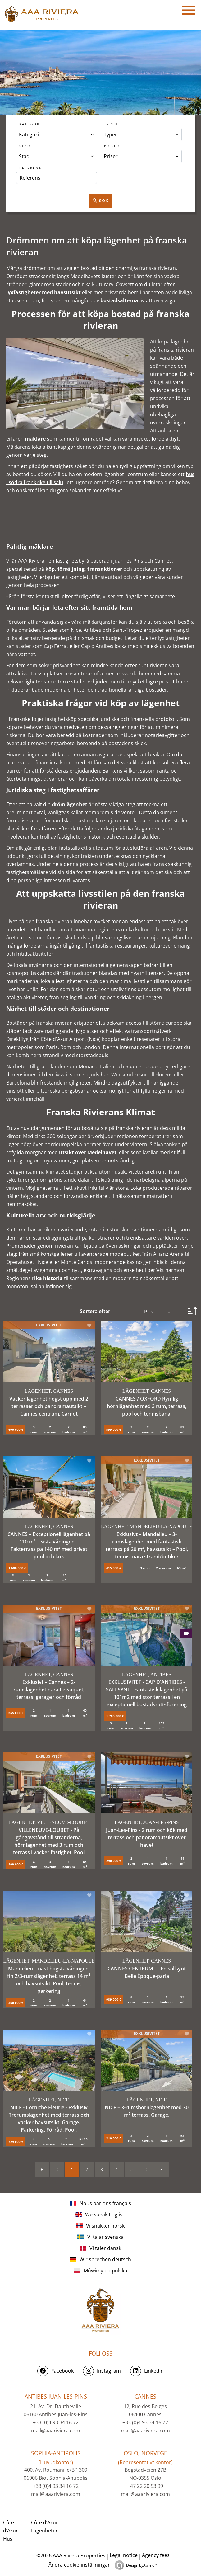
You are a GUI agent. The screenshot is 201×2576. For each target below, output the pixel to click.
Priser (112, 146)
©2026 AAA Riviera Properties (70, 2555)
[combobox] (56, 134)
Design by (141, 2565)
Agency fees (156, 2555)
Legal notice (124, 2555)
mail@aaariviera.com (55, 2430)
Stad (24, 146)
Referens (30, 167)
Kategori (30, 124)
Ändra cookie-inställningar (79, 2564)
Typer (111, 124)
